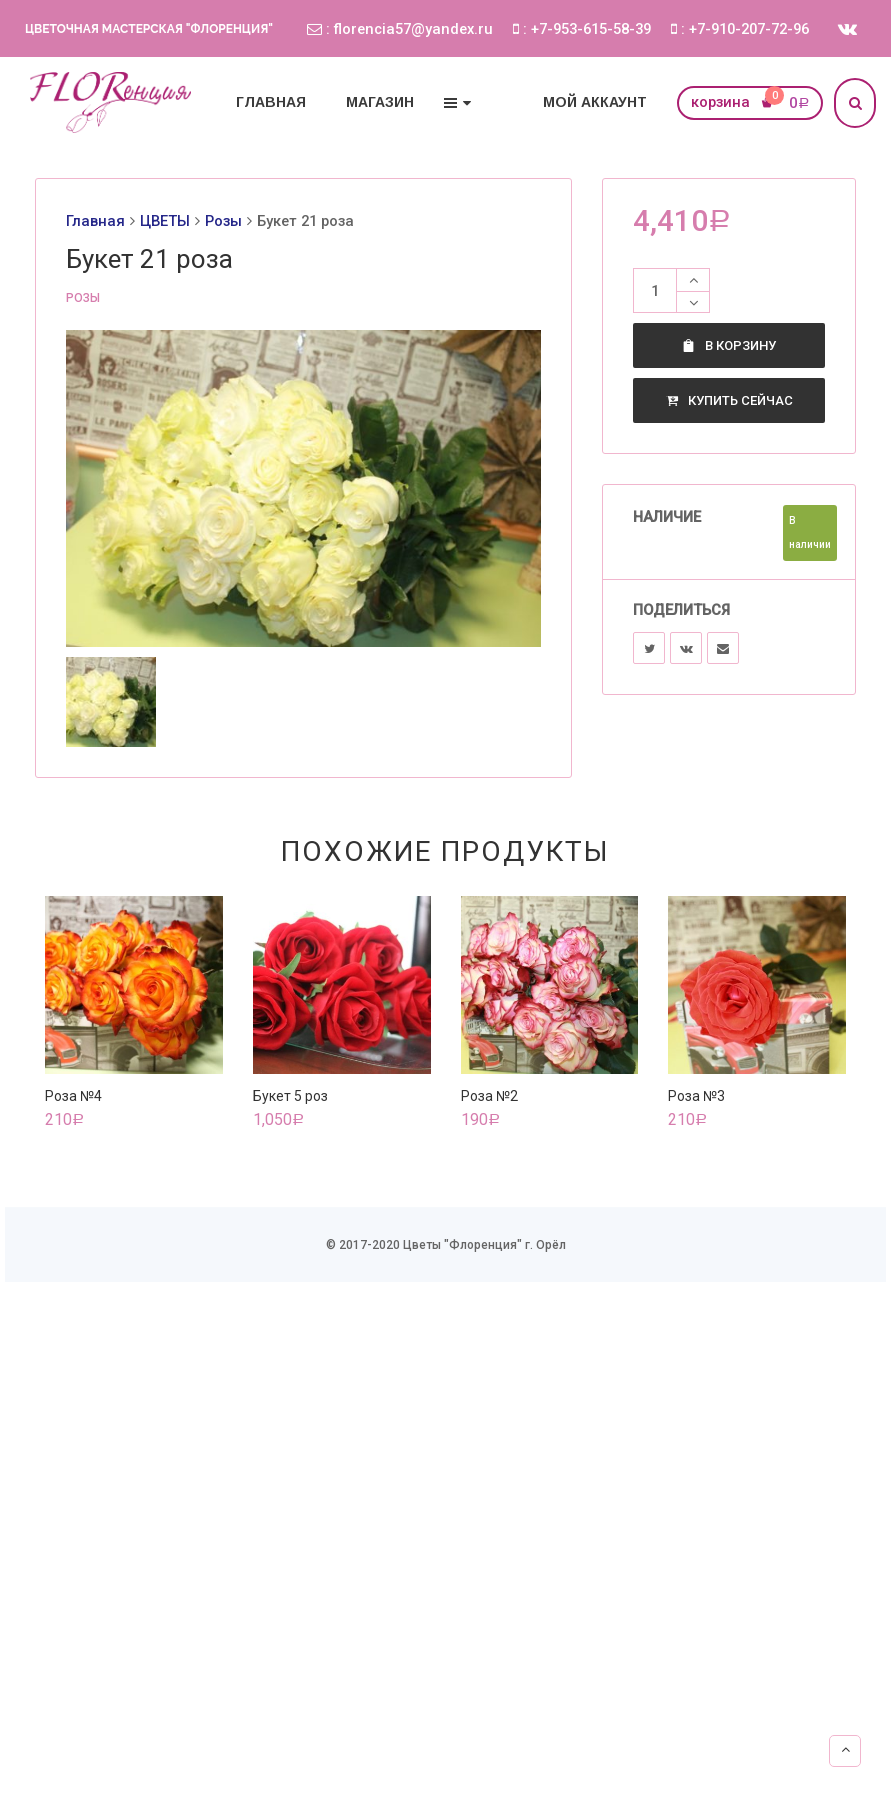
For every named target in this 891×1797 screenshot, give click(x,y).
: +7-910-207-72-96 (740, 29)
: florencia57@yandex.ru (400, 29)
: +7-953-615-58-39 (582, 29)
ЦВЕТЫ (165, 221)
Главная (95, 221)
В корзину (729, 345)
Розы (223, 221)
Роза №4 (73, 1096)
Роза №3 (696, 1096)
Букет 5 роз (290, 1096)
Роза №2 (489, 1096)
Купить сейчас (729, 400)
